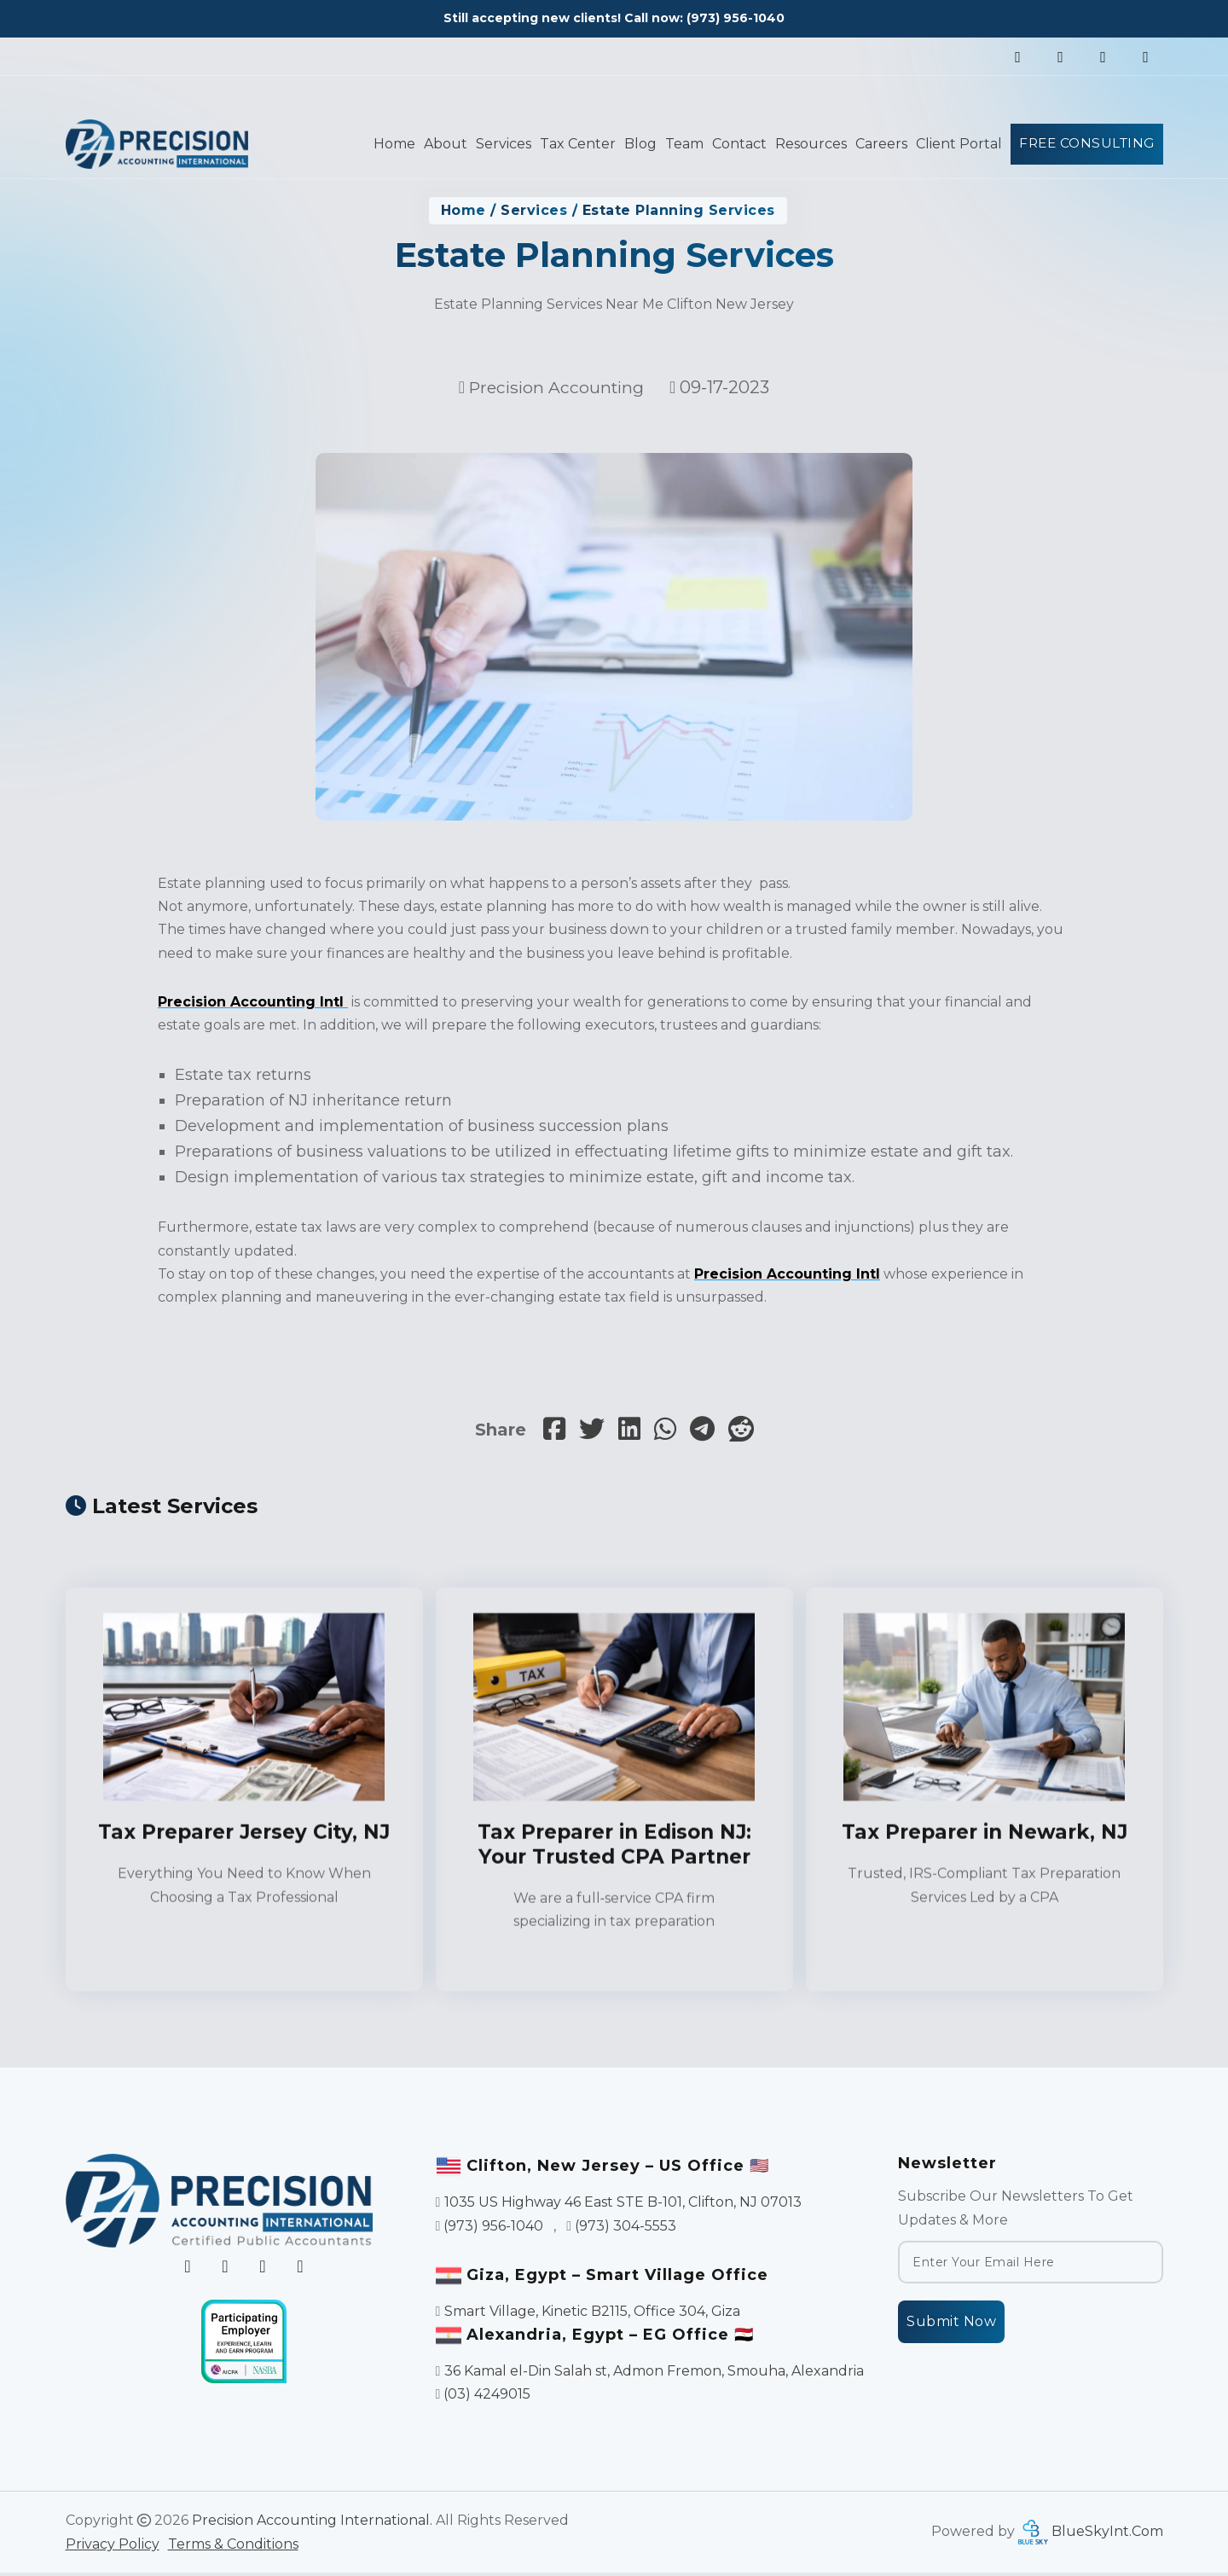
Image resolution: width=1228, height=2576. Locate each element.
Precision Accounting (556, 387)
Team (678, 144)
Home (388, 144)
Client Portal (953, 144)
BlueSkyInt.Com (1107, 2535)
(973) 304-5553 (625, 2229)
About (439, 144)
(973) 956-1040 (735, 18)
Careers (875, 144)
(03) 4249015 (486, 2398)
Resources (805, 144)
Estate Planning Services (678, 210)
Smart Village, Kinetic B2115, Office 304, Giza (592, 2314)
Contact (733, 144)
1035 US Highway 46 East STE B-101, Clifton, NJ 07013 (623, 2206)
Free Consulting (1084, 143)
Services (497, 144)
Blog (634, 144)
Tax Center (572, 144)
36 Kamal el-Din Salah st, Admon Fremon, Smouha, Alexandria (654, 2374)
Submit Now (951, 2326)
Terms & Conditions (233, 2547)
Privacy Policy (112, 2547)
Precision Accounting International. (312, 2524)
